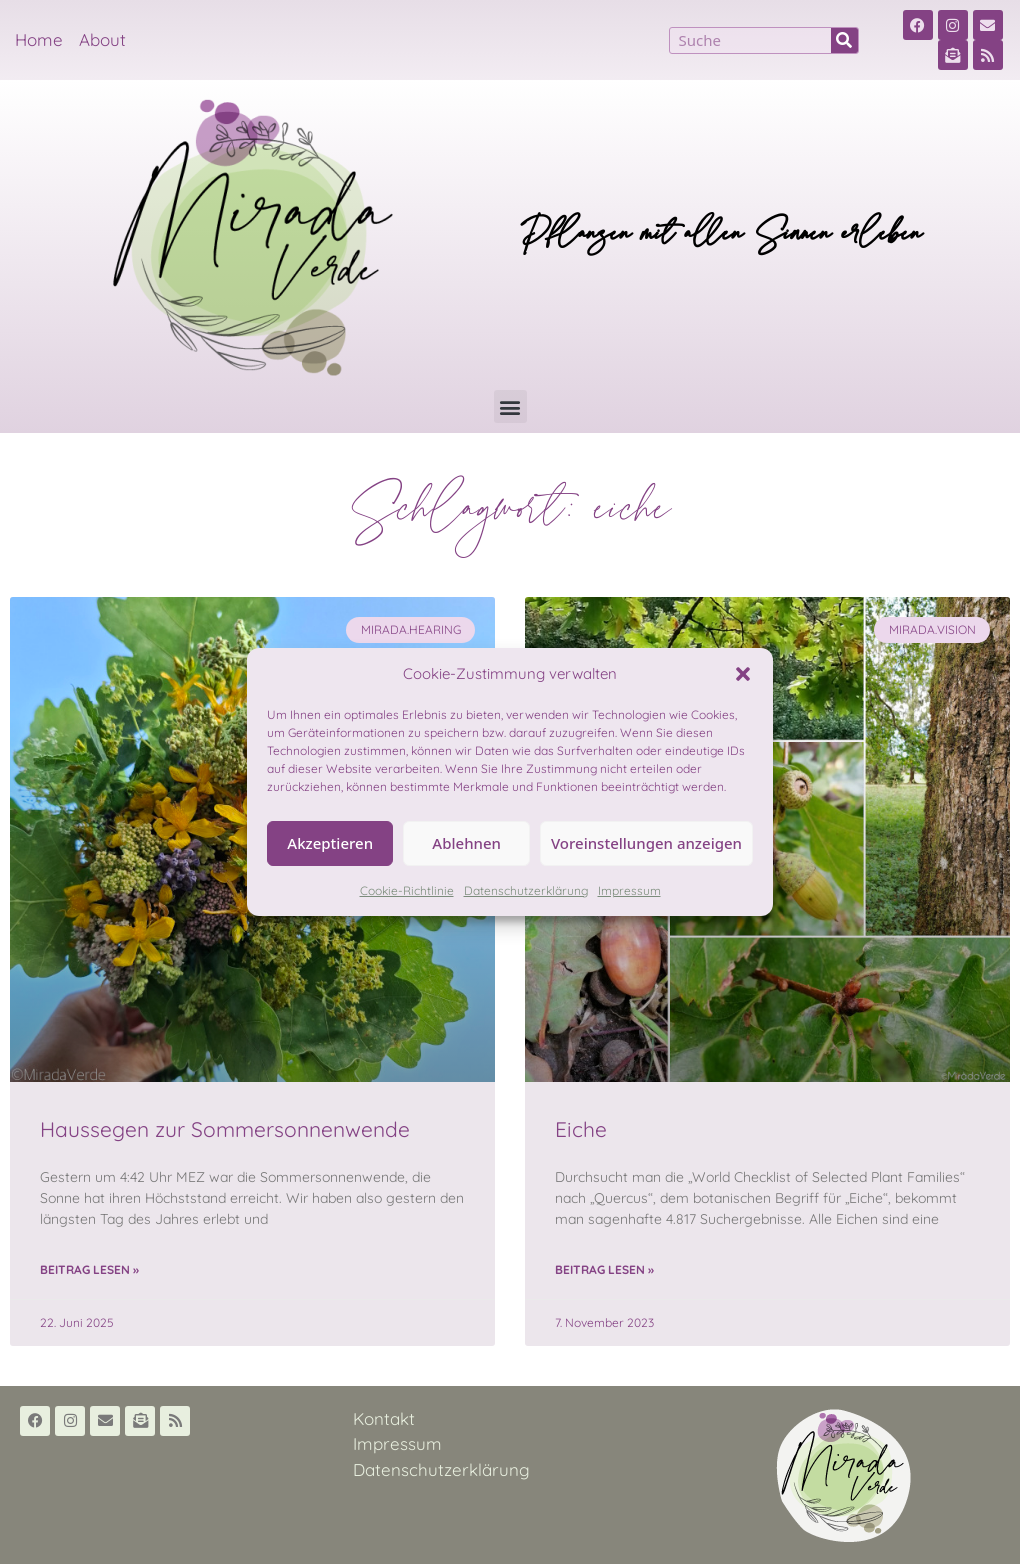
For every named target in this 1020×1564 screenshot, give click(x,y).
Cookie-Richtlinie (407, 890)
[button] (743, 674)
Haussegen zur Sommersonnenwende (225, 1129)
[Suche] (844, 40)
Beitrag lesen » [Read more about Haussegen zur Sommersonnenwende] (89, 1269)
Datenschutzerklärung (526, 890)
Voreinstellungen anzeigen (646, 843)
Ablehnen (466, 843)
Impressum (629, 890)
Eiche (581, 1129)
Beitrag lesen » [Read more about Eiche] (604, 1269)
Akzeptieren (330, 843)
